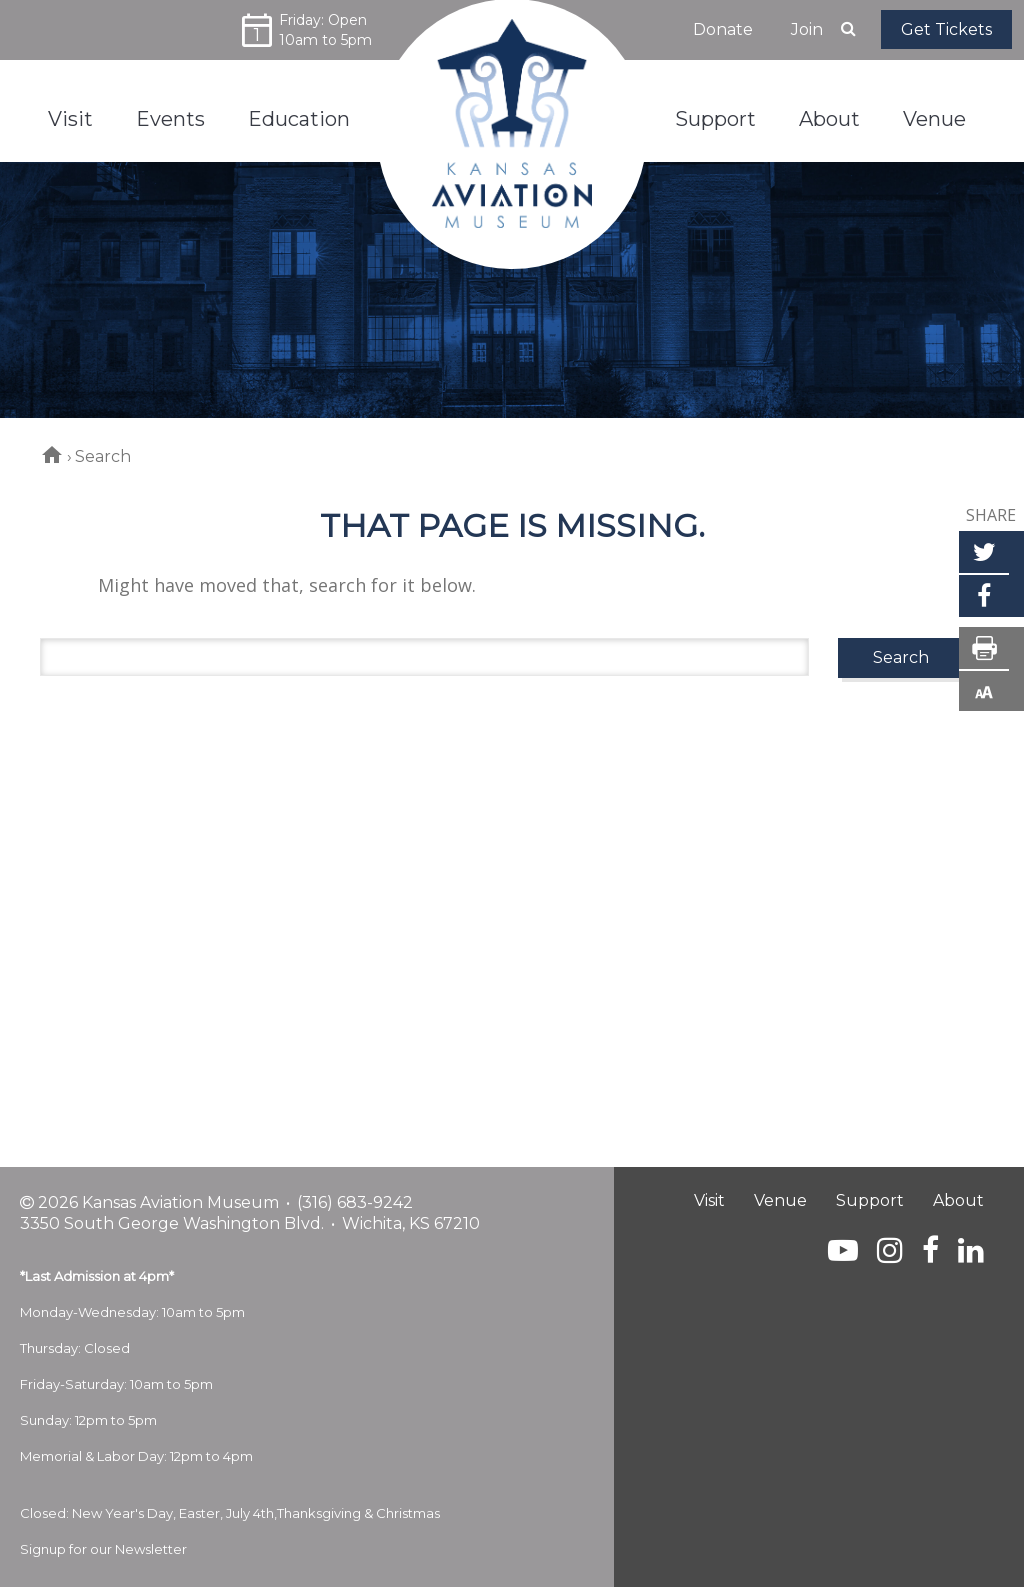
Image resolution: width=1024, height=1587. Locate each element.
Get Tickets (946, 29)
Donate (723, 29)
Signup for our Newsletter (103, 1549)
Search (901, 657)
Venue (780, 1200)
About (958, 1200)
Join (807, 29)
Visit (709, 1200)
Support (870, 1200)
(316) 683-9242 (355, 1202)
